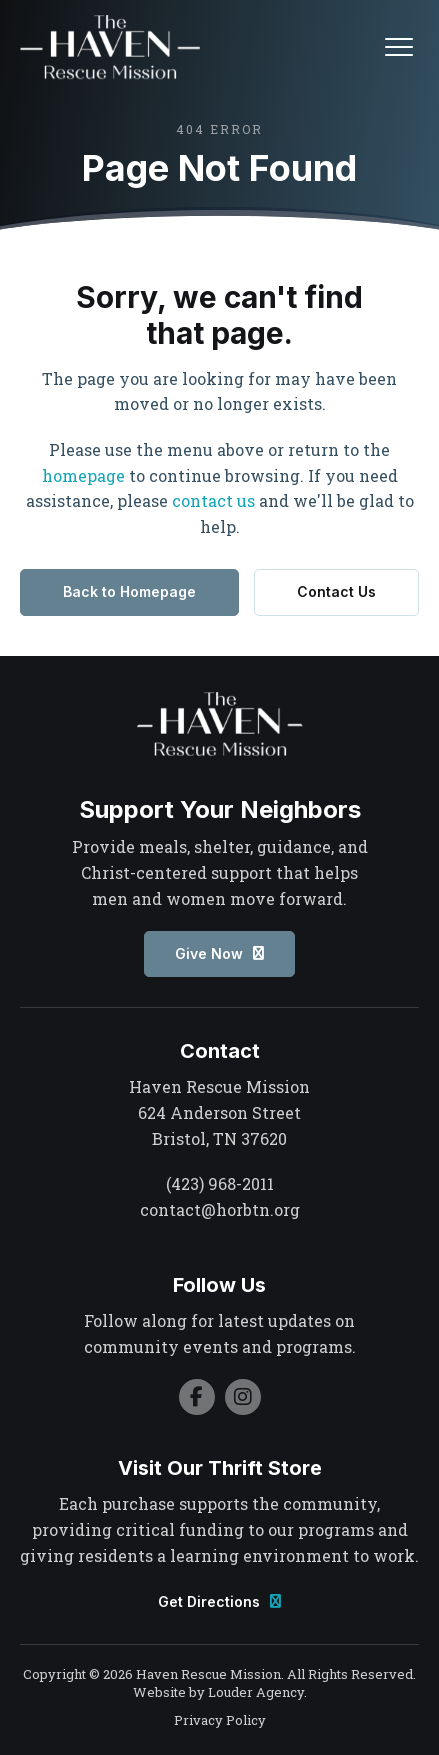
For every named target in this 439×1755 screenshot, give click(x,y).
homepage (83, 475)
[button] (399, 47)
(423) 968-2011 (220, 1183)
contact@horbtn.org (220, 1209)
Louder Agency (256, 1692)
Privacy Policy (220, 1720)
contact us (213, 500)
